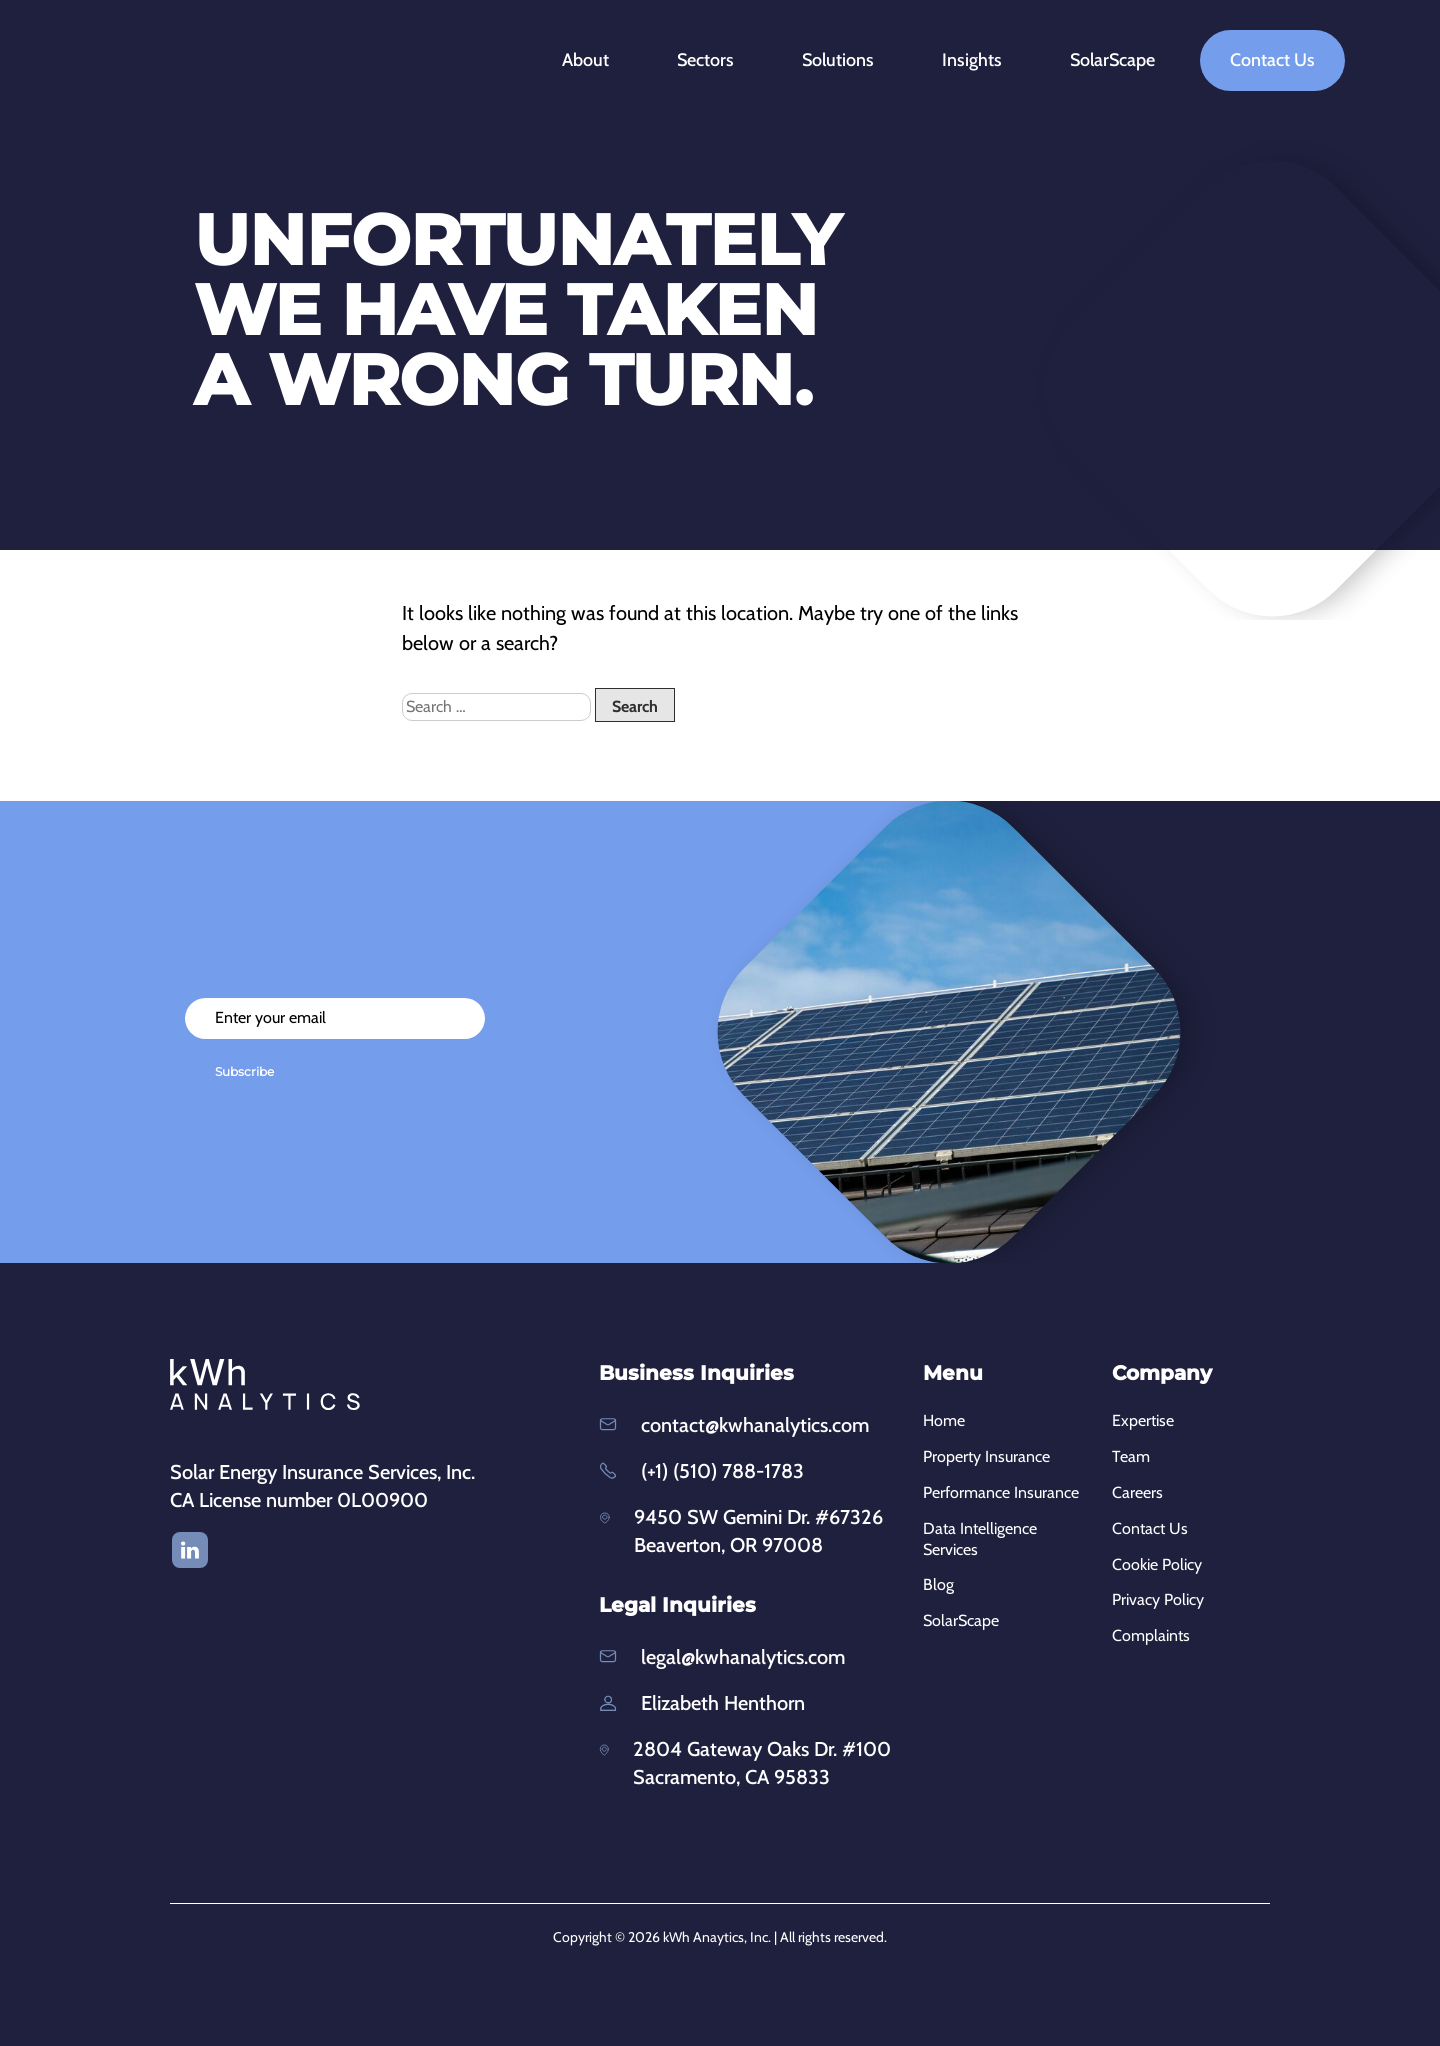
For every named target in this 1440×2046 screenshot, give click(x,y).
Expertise (1143, 1420)
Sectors (717, 60)
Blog (938, 1584)
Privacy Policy (1158, 1599)
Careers (1137, 1492)
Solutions (850, 60)
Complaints (1151, 1635)
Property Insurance (986, 1456)
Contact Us (1272, 60)
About (597, 60)
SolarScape (1112, 60)
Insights (984, 60)
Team (1131, 1456)
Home (944, 1420)
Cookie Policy (1157, 1564)
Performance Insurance (1001, 1492)
